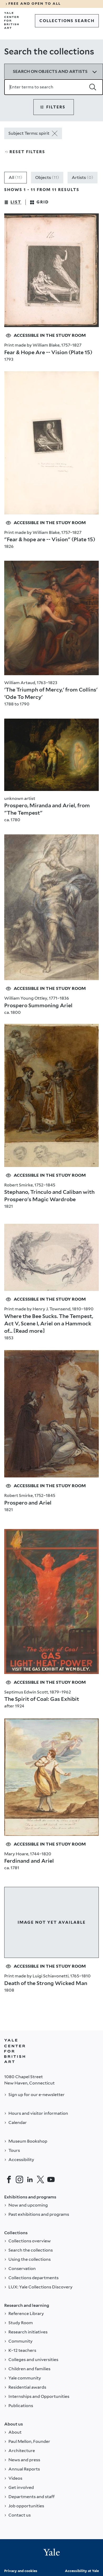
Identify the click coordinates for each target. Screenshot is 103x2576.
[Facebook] (9, 2179)
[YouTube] (51, 2179)
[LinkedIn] (30, 2179)
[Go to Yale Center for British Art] (11, 20)
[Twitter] (40, 2179)
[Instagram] (19, 2179)
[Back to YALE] (14, 2051)
